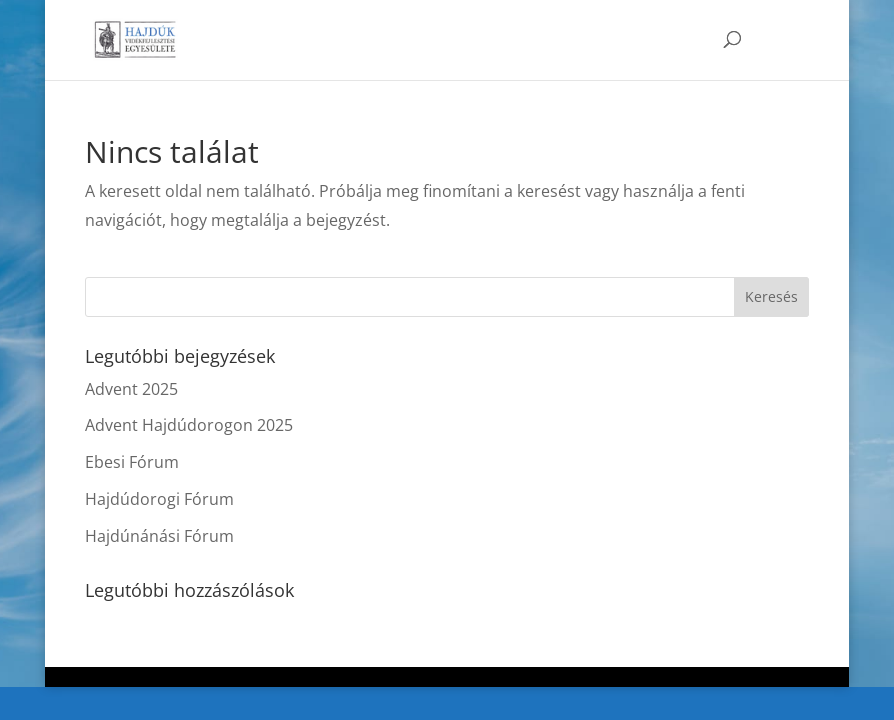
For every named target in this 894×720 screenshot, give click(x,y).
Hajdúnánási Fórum (159, 536)
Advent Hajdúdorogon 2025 (189, 425)
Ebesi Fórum (132, 462)
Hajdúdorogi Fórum (159, 499)
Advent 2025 (131, 389)
